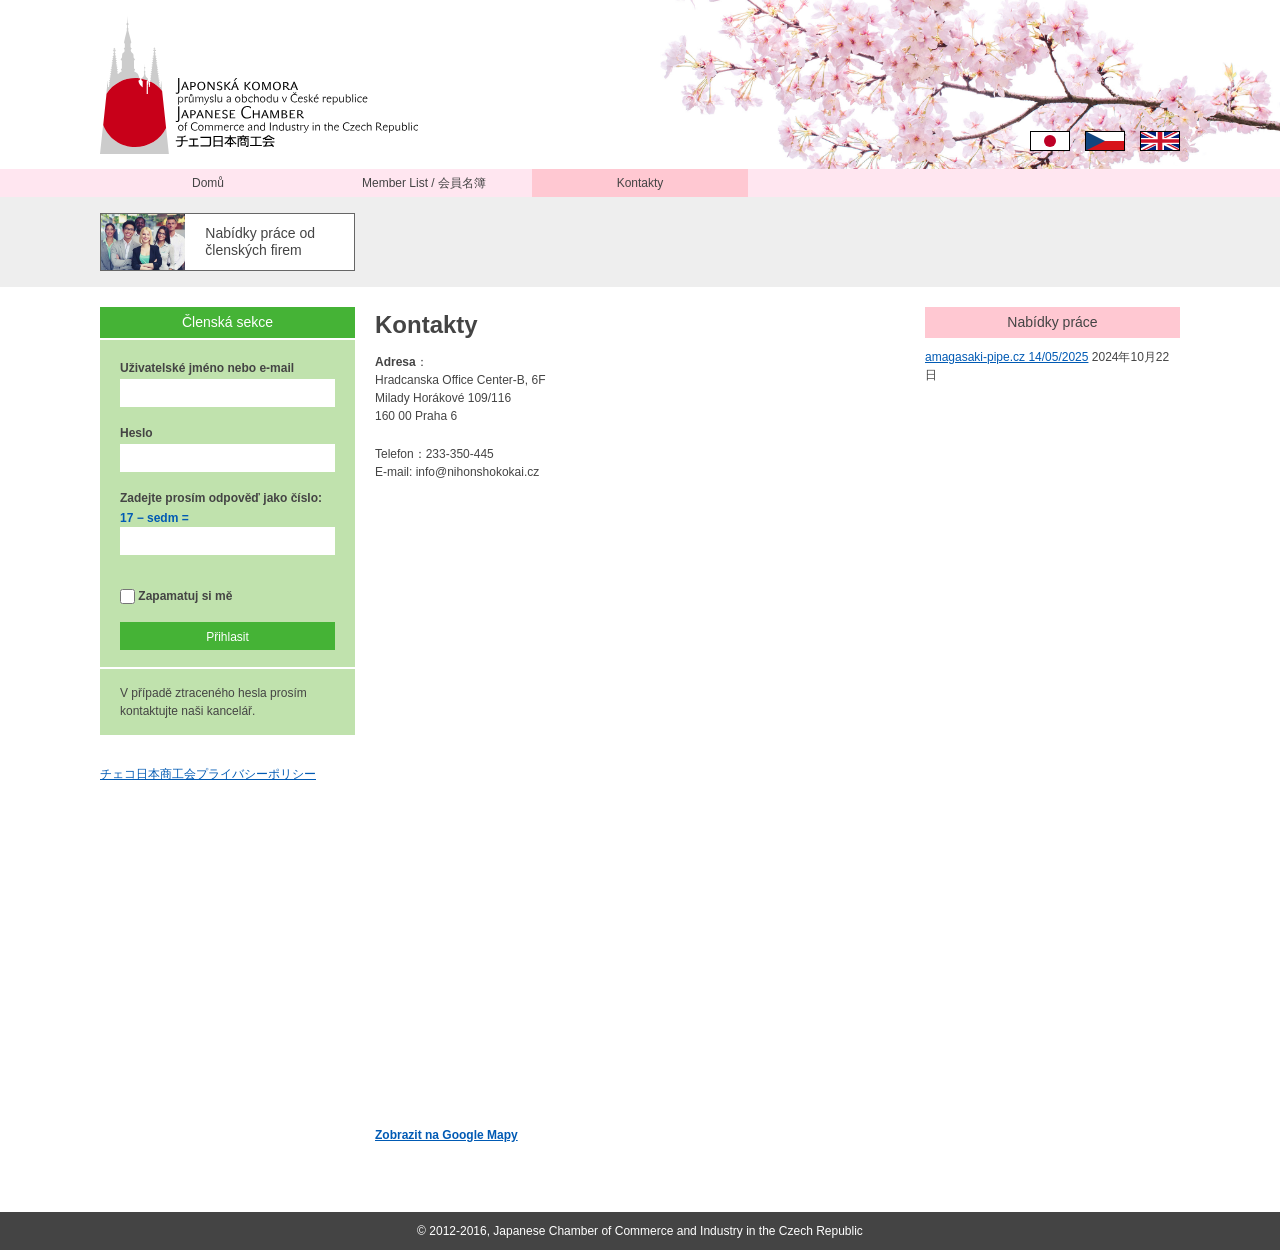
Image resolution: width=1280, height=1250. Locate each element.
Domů (208, 183)
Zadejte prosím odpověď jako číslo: (221, 498)
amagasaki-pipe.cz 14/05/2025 (1006, 357)
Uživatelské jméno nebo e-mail (207, 368)
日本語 (1050, 141)
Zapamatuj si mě (176, 596)
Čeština (1105, 141)
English (1160, 141)
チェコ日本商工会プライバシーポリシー (208, 774)
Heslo (136, 433)
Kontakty (640, 183)
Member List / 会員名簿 (424, 183)
